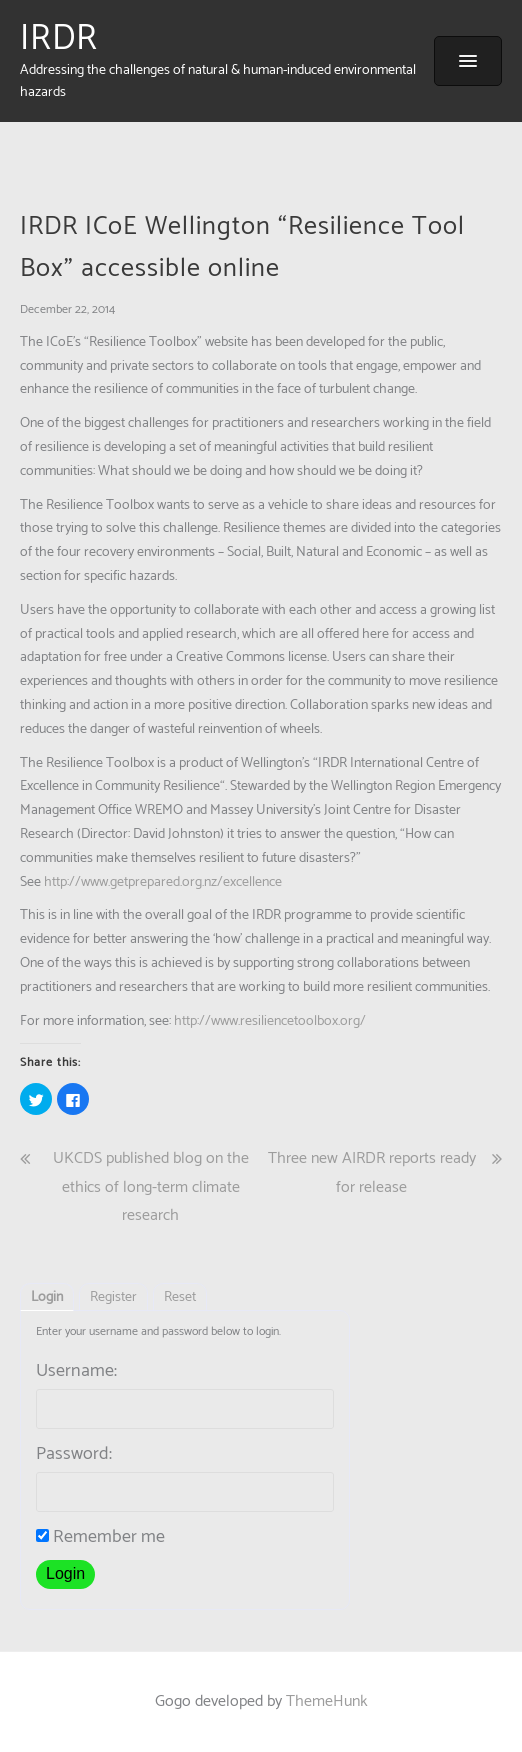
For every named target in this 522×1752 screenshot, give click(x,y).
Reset (180, 1297)
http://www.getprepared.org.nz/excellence (163, 882)
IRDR (59, 39)
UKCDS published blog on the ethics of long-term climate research (151, 1187)
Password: (74, 1454)
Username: (76, 1371)
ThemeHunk (327, 1701)
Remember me (100, 1537)
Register (113, 1297)
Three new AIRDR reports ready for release (372, 1173)
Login (47, 1297)
